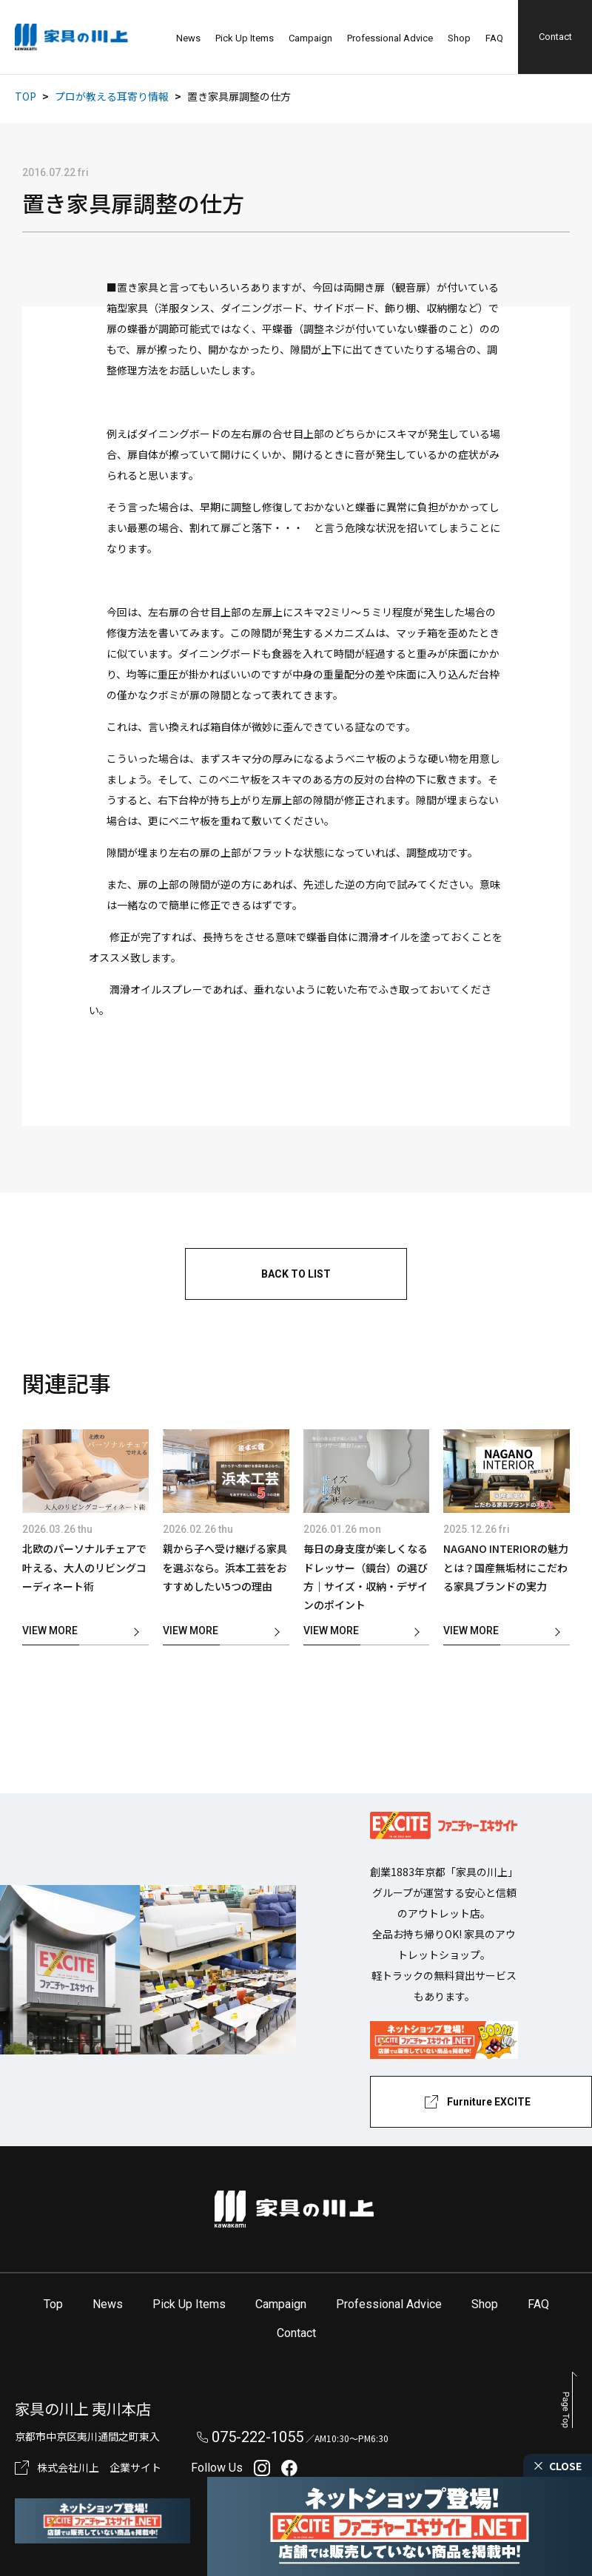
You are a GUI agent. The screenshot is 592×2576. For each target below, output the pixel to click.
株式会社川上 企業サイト (99, 2467)
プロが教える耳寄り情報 (112, 96)
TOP (25, 96)
